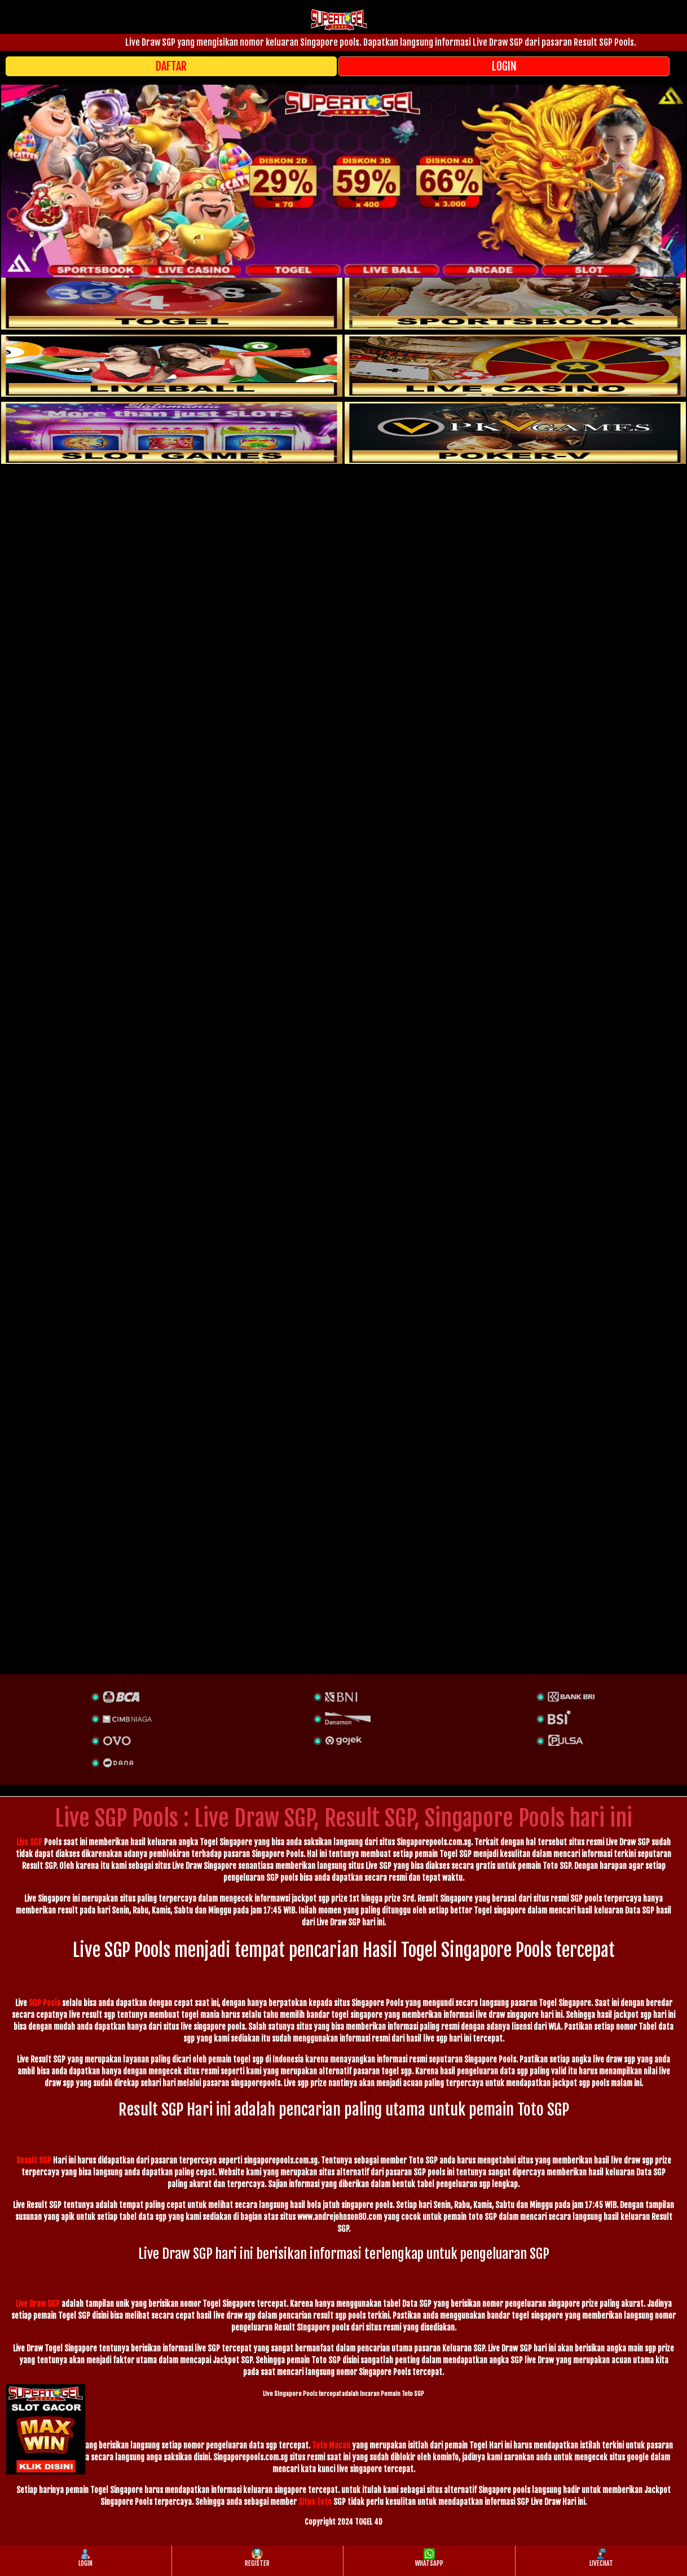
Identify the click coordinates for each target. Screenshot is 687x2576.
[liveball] (515, 433)
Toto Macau (331, 2445)
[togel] (171, 298)
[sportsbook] (171, 366)
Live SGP (29, 1842)
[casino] (515, 366)
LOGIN (504, 66)
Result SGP (33, 2160)
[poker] (171, 433)
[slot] (515, 298)
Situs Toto (315, 2502)
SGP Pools (44, 2003)
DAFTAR (171, 66)
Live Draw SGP (38, 2304)
